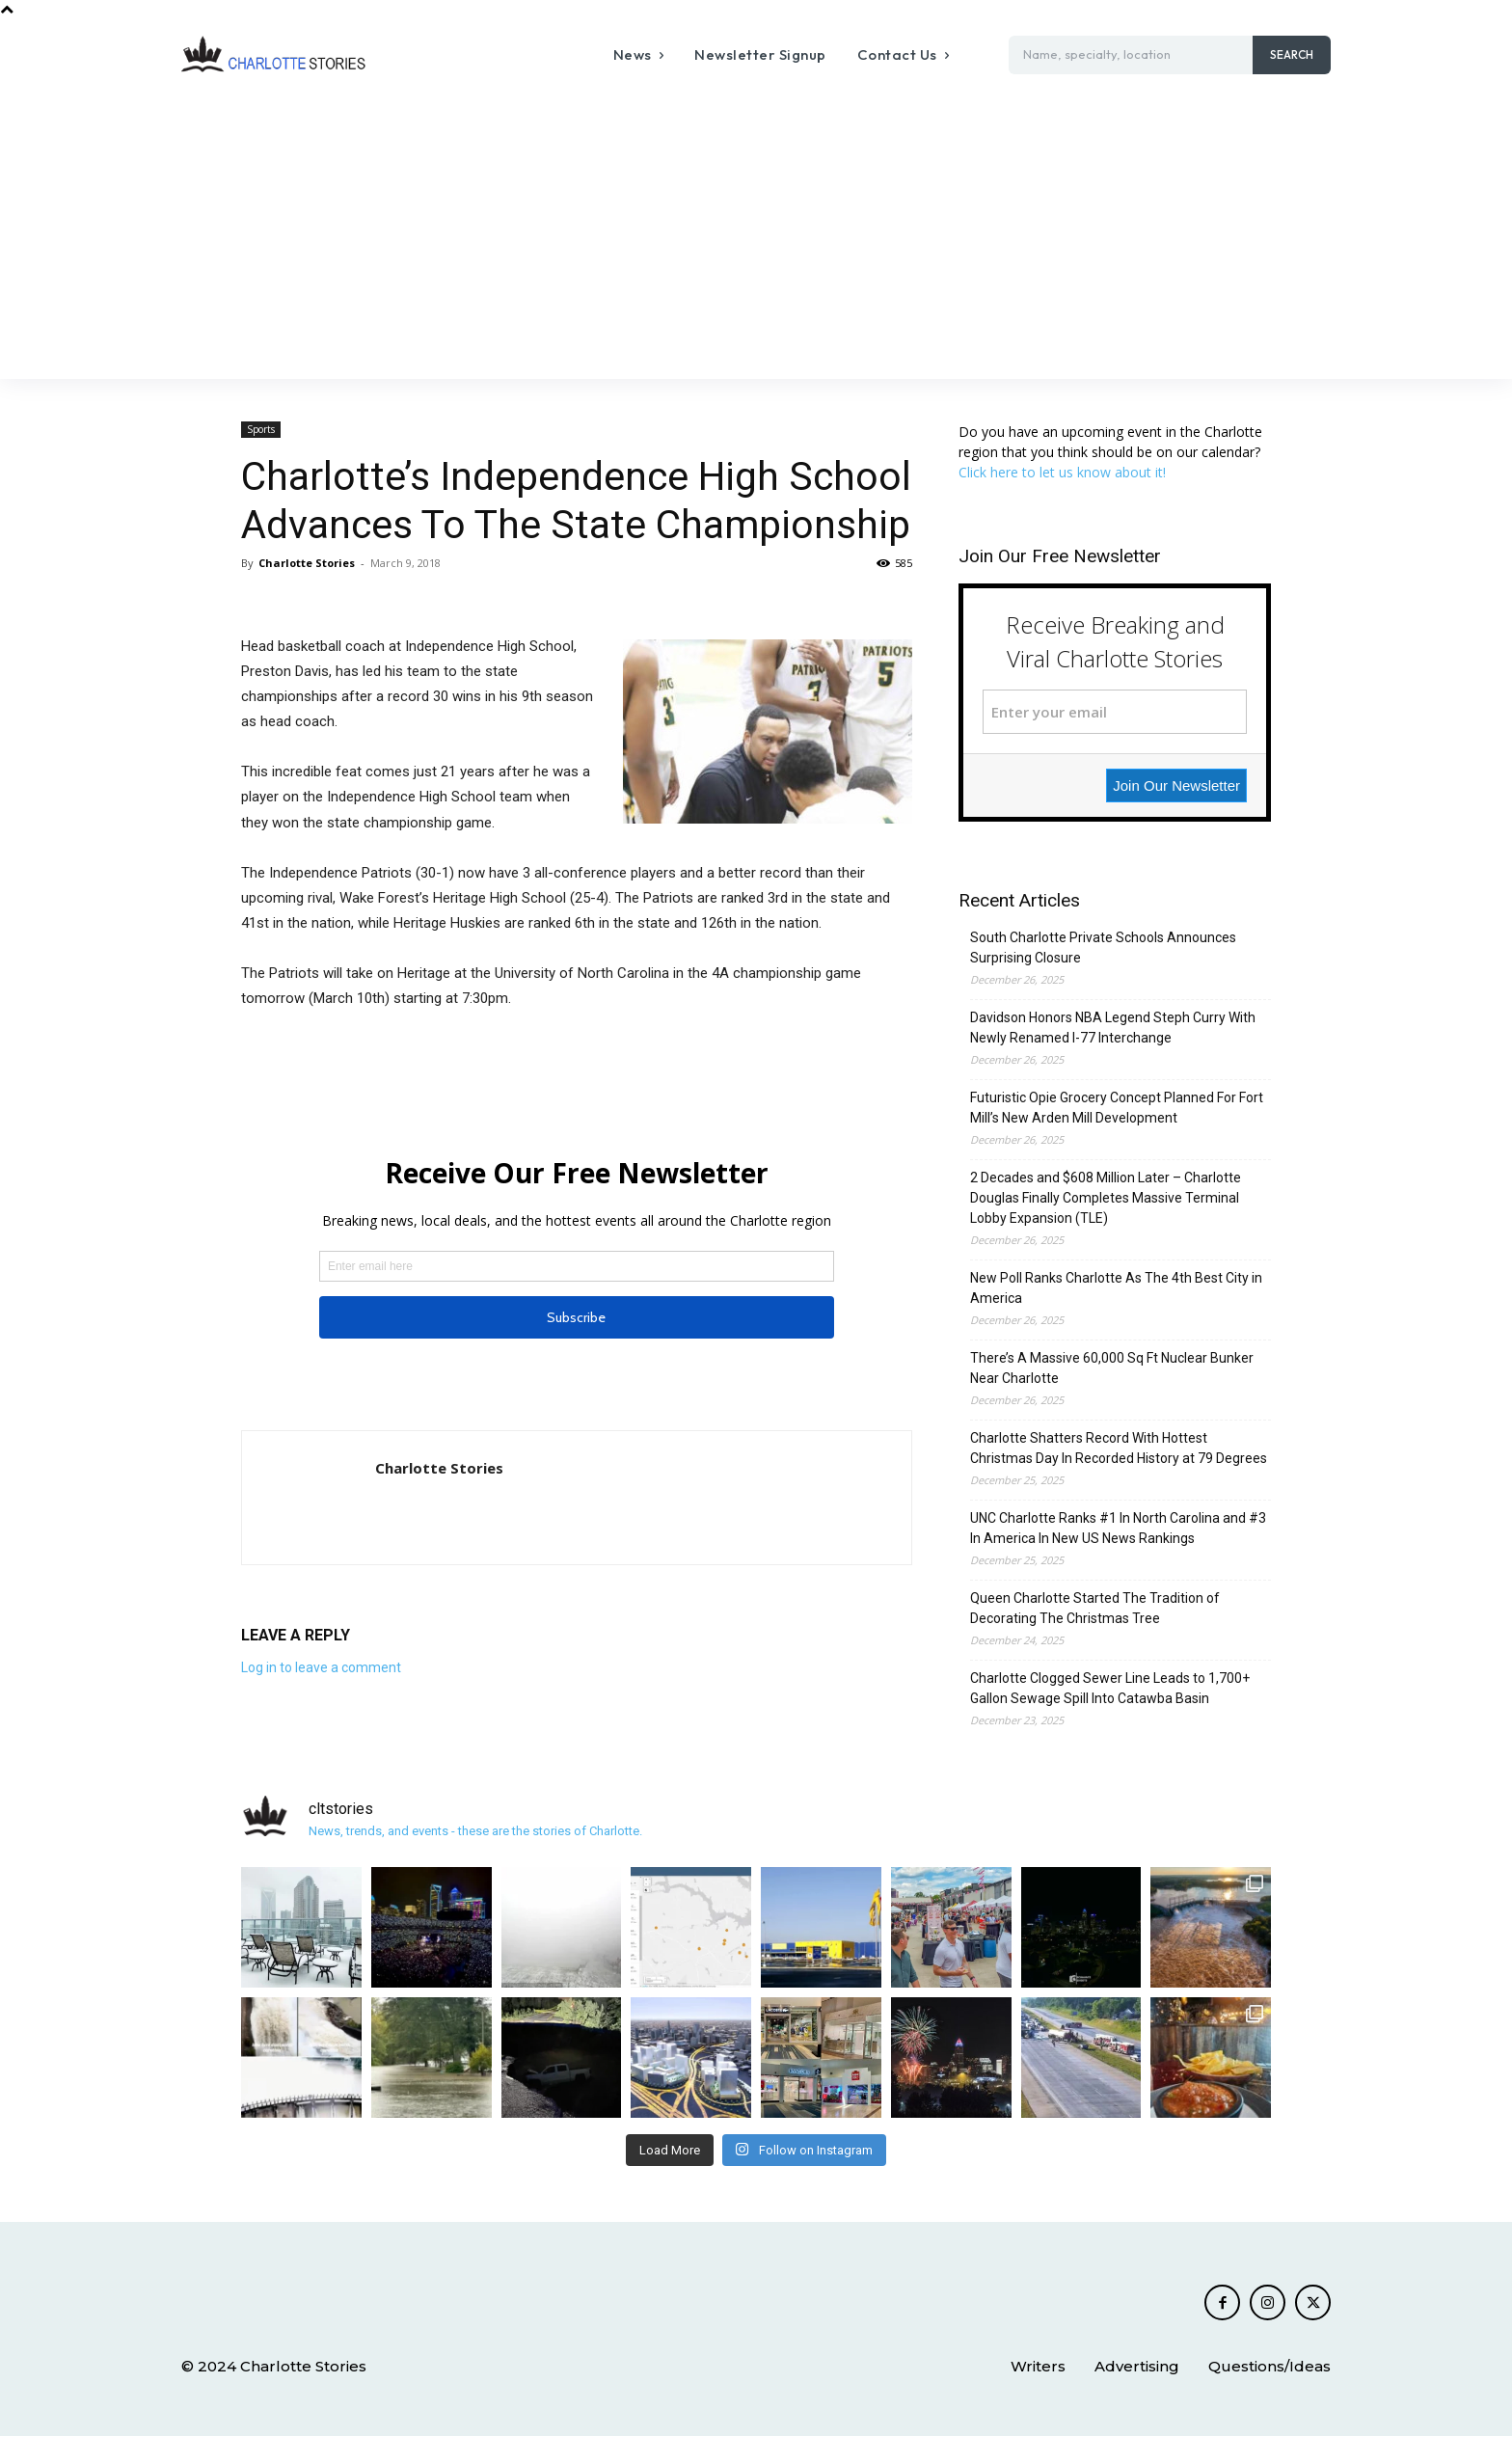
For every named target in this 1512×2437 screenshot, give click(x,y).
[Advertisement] (756, 234)
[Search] (1292, 55)
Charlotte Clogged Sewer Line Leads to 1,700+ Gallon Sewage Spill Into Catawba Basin (1110, 1688)
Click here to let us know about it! (1062, 472)
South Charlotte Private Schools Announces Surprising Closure (1103, 947)
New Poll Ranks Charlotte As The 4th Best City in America (1116, 1288)
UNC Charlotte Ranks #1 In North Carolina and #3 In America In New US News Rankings (1118, 1528)
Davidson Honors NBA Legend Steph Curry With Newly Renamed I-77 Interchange (1113, 1027)
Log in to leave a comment (321, 1667)
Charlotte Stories (306, 562)
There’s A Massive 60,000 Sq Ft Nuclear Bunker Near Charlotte (1112, 1368)
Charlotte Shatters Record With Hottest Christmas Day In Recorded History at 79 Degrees (1118, 1448)
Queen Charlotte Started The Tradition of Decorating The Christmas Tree (1095, 1608)
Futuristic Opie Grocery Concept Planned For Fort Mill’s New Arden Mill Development (1116, 1107)
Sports (261, 429)
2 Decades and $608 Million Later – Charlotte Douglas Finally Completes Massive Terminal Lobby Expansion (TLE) (1105, 1198)
